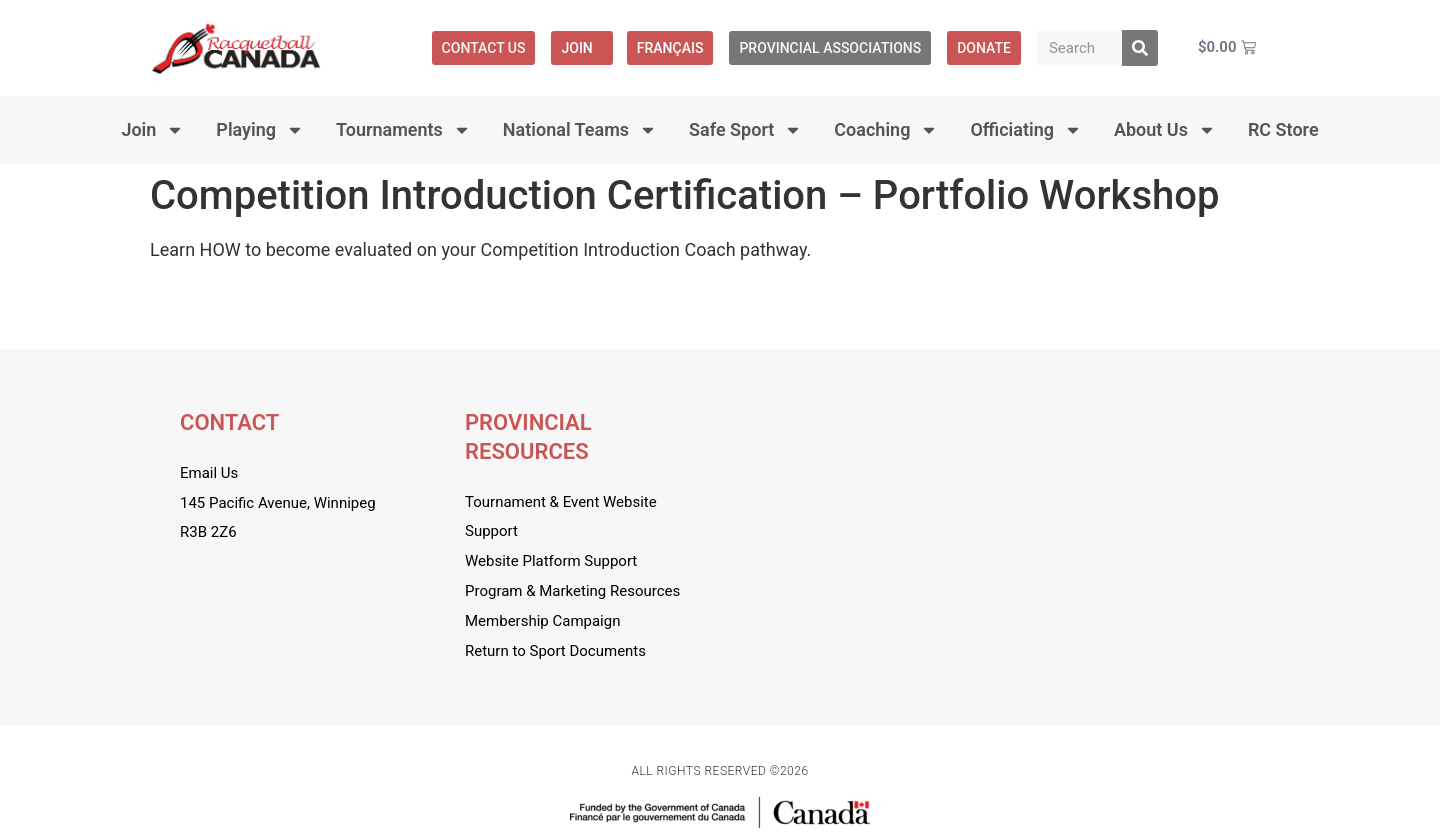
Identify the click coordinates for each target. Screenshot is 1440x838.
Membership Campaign (542, 621)
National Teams (580, 130)
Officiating (1026, 130)
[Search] (1140, 48)
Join (581, 48)
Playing (260, 130)
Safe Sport (745, 130)
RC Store (1283, 129)
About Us (1165, 130)
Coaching (886, 130)
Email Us (209, 473)
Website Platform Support (551, 561)
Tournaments (403, 130)
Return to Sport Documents (555, 651)
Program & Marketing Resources (572, 591)
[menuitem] (670, 48)
